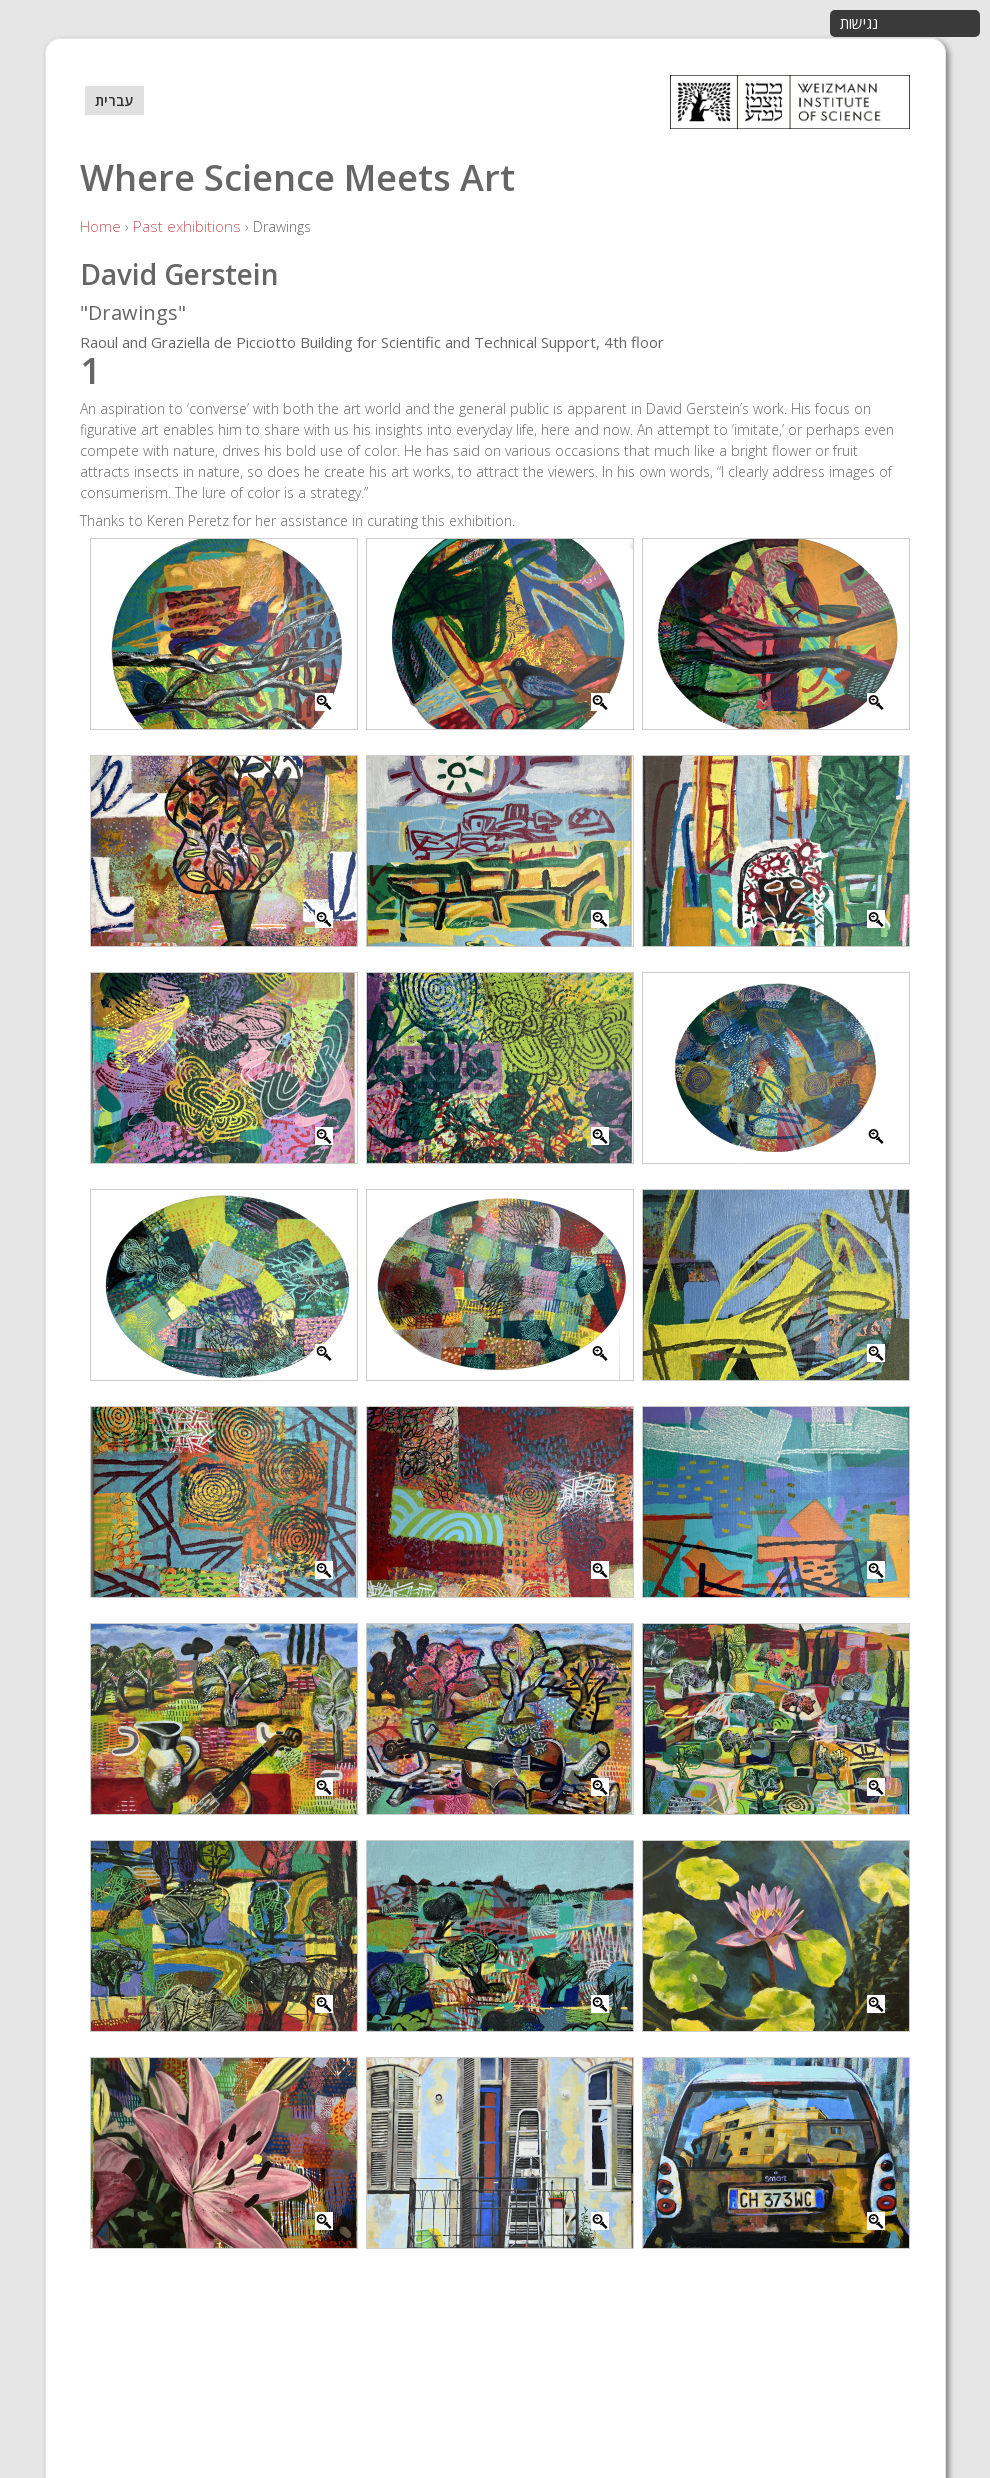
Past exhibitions (187, 226)
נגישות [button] (859, 23)
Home (100, 226)
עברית (114, 100)
